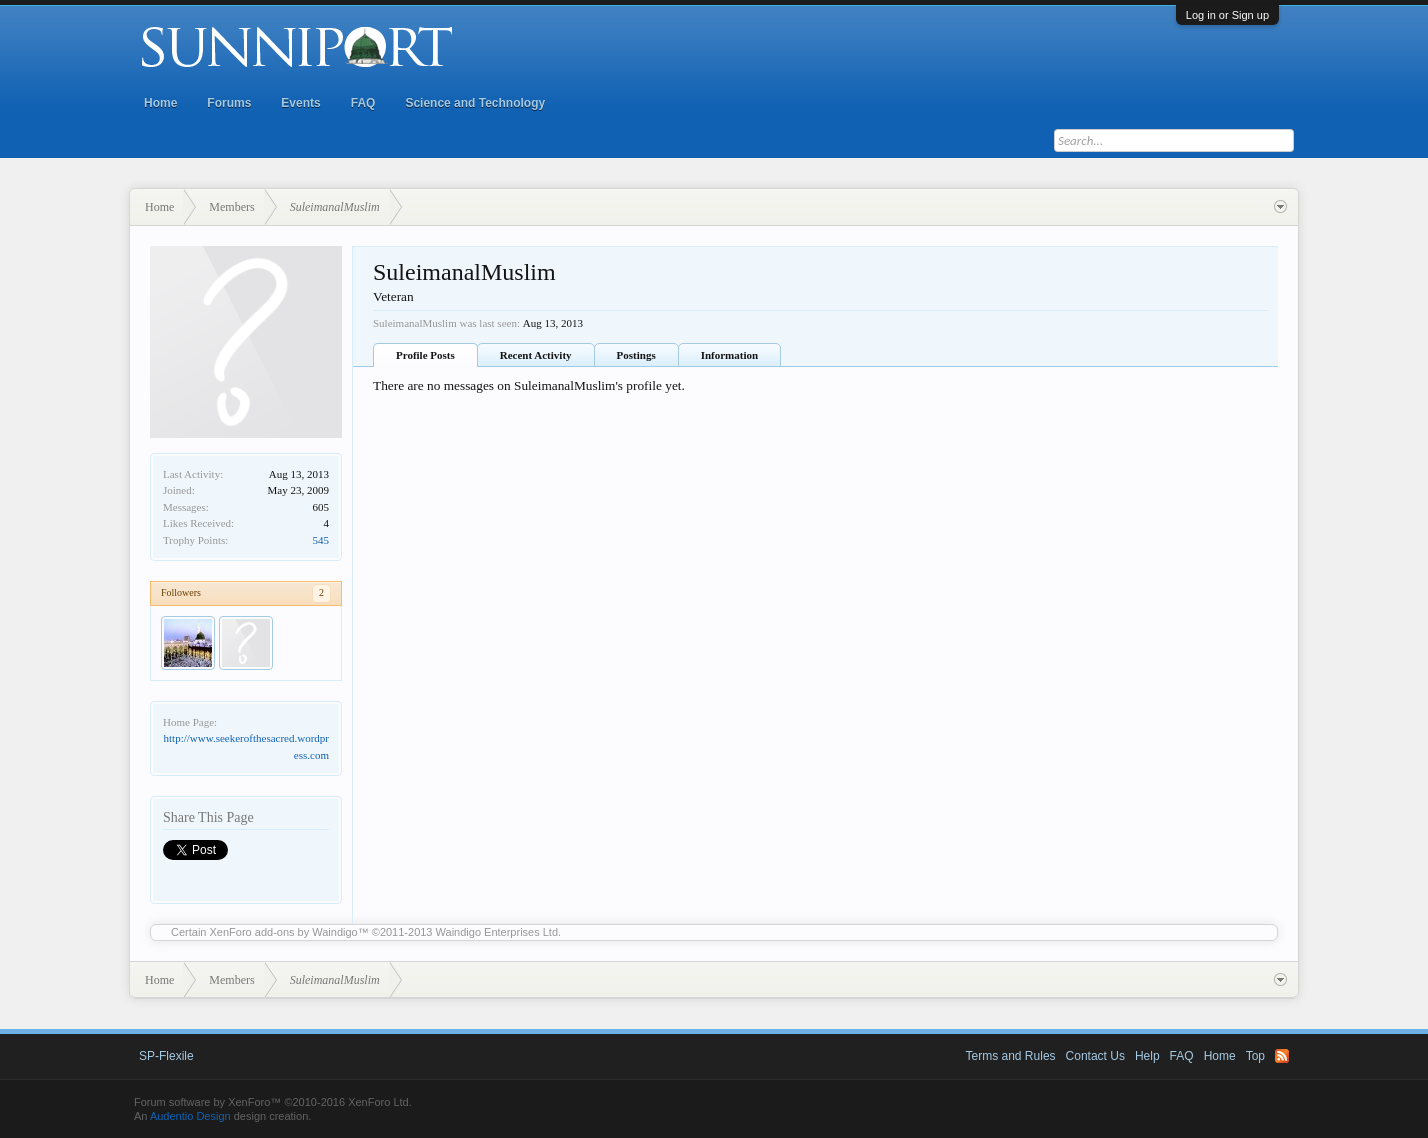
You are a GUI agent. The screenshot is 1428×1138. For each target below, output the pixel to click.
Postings (636, 355)
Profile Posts (425, 355)
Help (1147, 1056)
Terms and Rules (1011, 1056)
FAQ (363, 103)
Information (729, 355)
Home (160, 103)
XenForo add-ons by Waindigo (284, 932)
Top (1255, 1056)
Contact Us (1095, 1056)
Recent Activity (536, 355)
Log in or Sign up (1227, 15)
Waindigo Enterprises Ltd (497, 932)
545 (321, 540)
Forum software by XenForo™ (273, 1102)
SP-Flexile (166, 1056)
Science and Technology (475, 103)
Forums (229, 103)
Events (300, 103)
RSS (1282, 1056)
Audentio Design (190, 1116)
